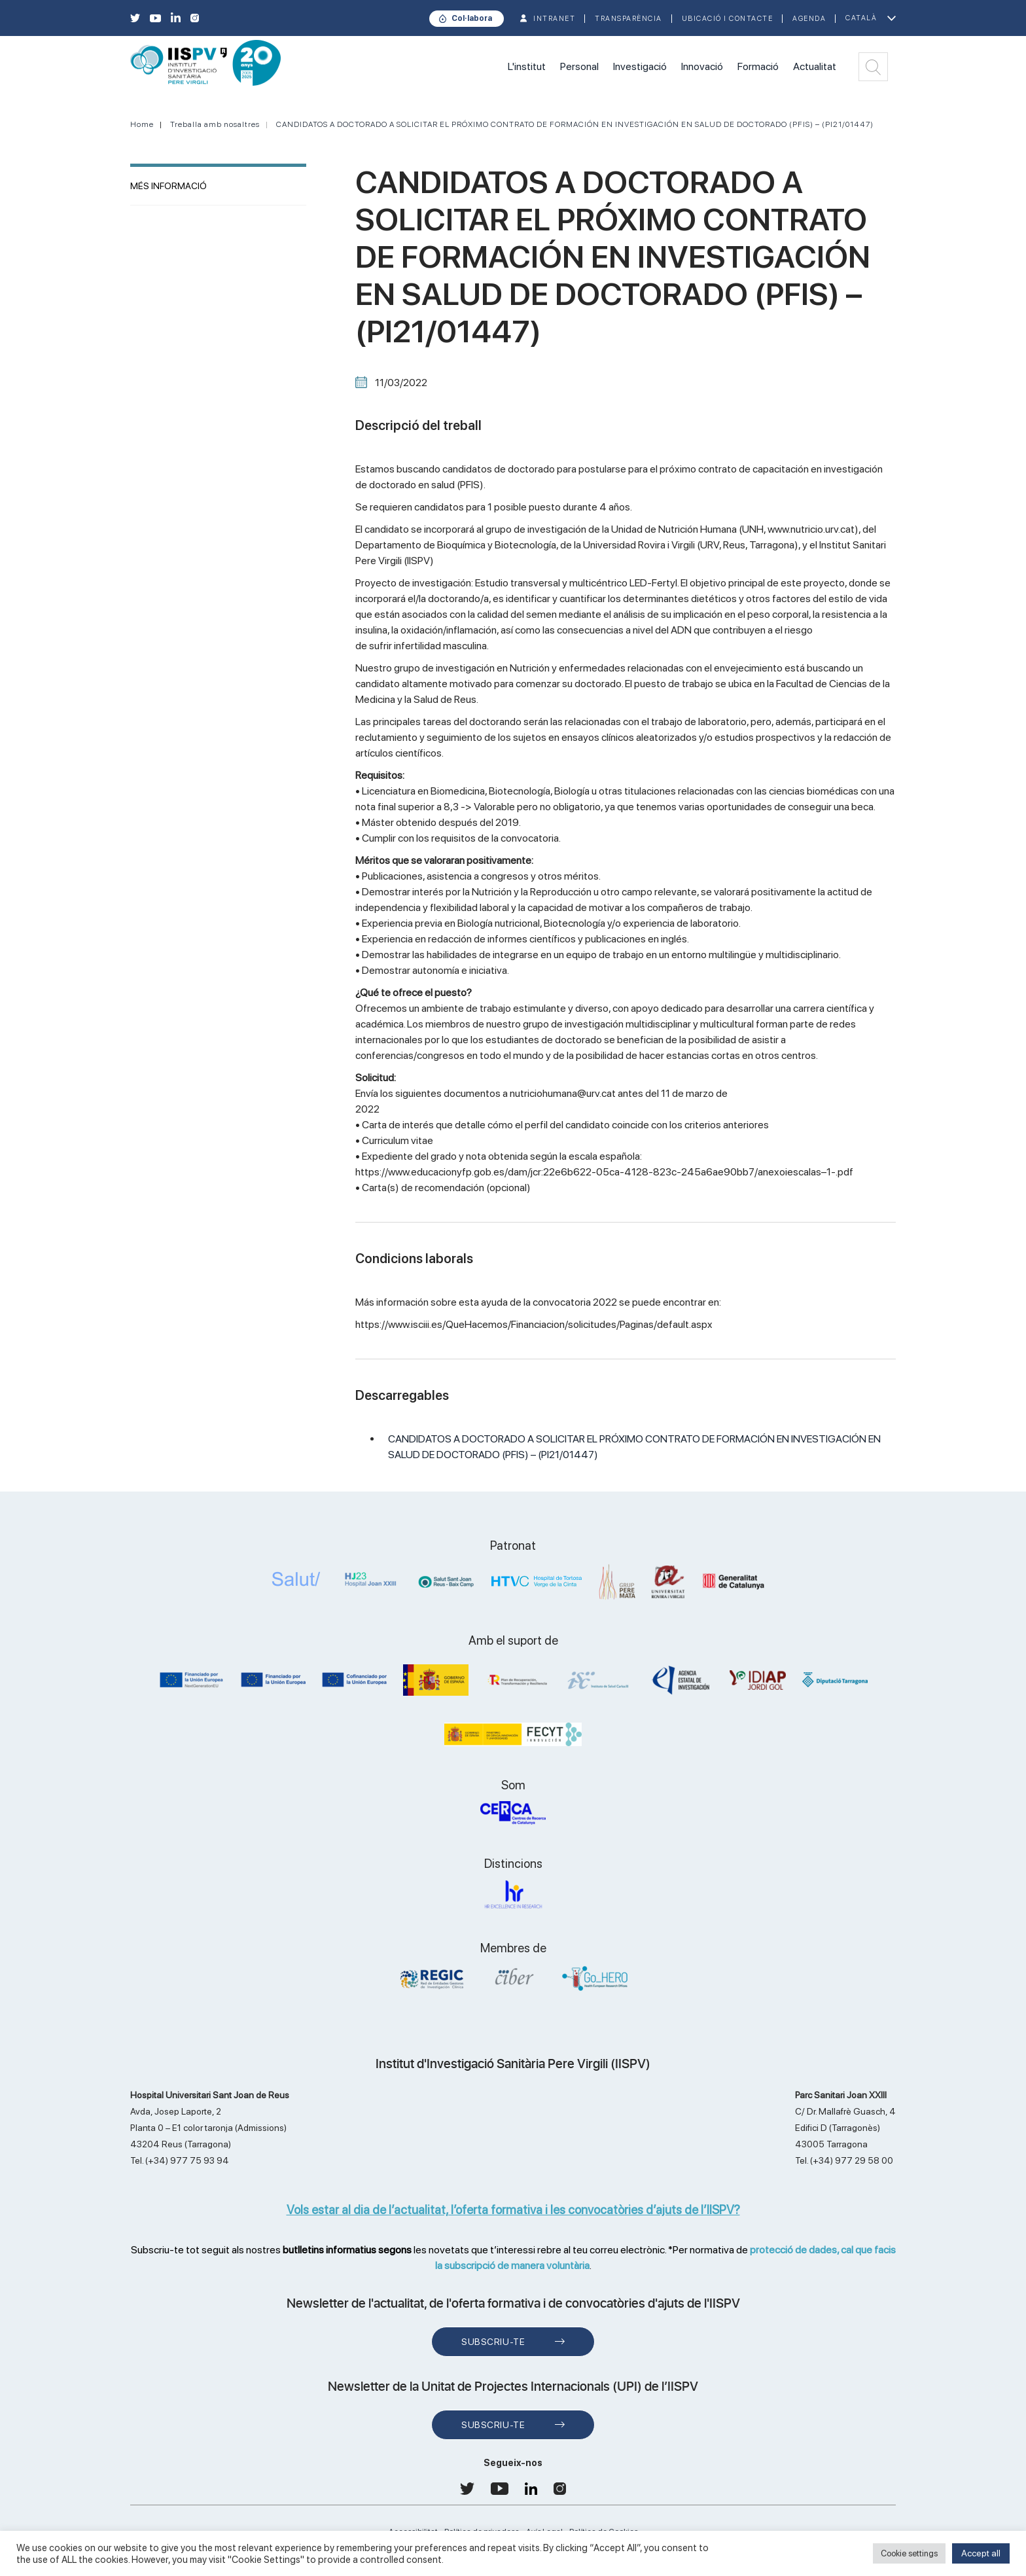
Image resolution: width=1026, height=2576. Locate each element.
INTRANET (554, 18)
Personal (579, 66)
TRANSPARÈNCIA (628, 18)
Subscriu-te (493, 2341)
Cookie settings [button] (909, 2553)
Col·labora (471, 18)
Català (861, 18)
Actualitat (814, 66)
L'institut (527, 66)
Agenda (809, 18)
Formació (758, 66)
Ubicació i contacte (727, 18)
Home (142, 124)
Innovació (702, 66)
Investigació (640, 66)
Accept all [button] (980, 2553)
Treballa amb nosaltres (215, 124)
